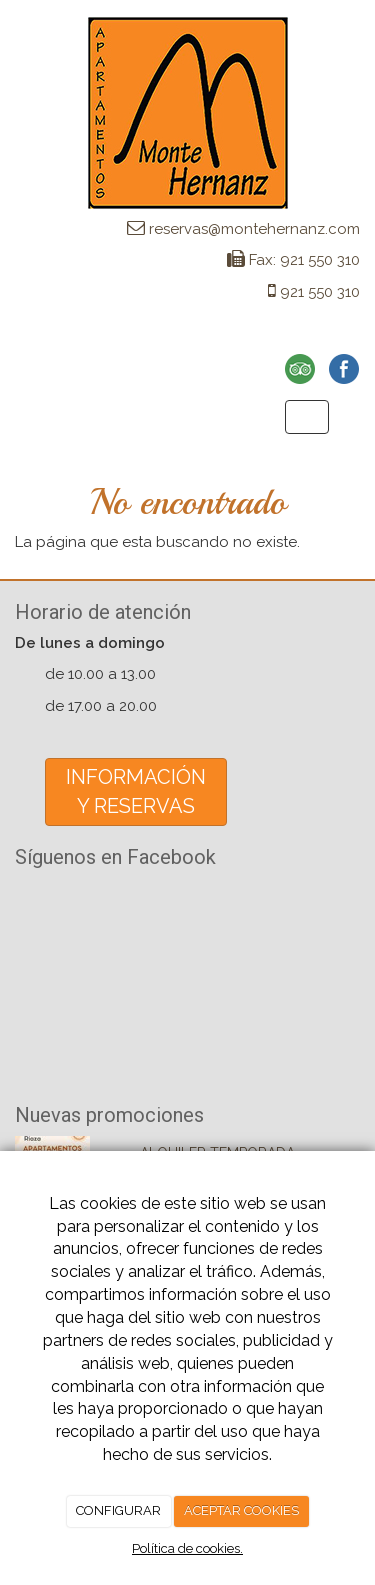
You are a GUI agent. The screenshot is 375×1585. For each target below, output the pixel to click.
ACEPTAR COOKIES (241, 1510)
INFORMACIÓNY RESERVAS (136, 791)
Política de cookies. (187, 1548)
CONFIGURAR (118, 1510)
